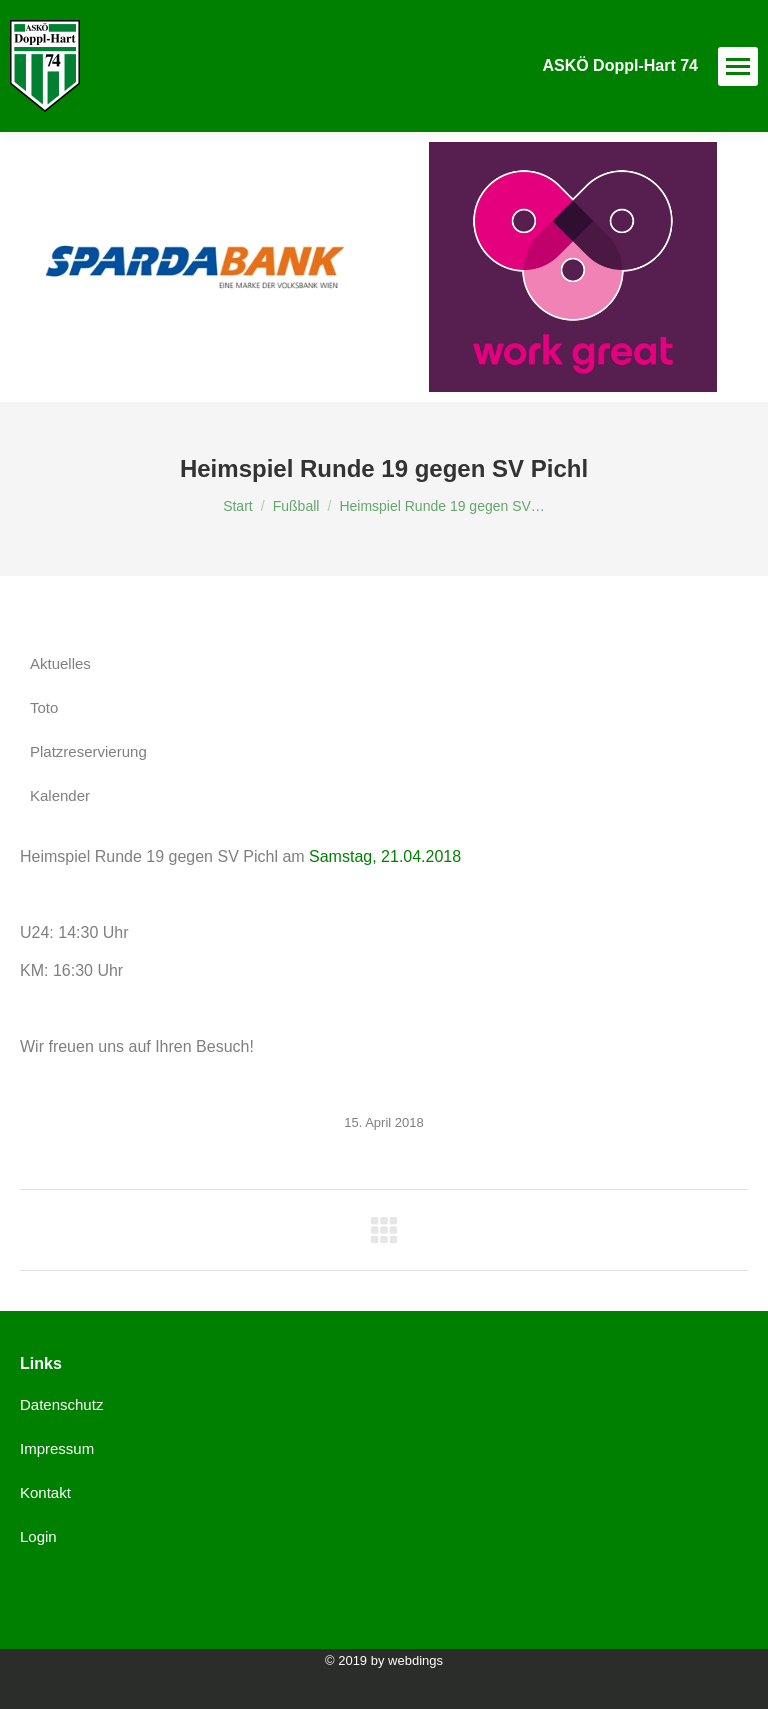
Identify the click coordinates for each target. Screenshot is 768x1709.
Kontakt (45, 1492)
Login (38, 1536)
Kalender (60, 795)
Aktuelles (60, 663)
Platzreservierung (88, 751)
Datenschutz (61, 1404)
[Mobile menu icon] (738, 66)
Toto (44, 707)
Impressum (57, 1448)
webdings (415, 1660)
